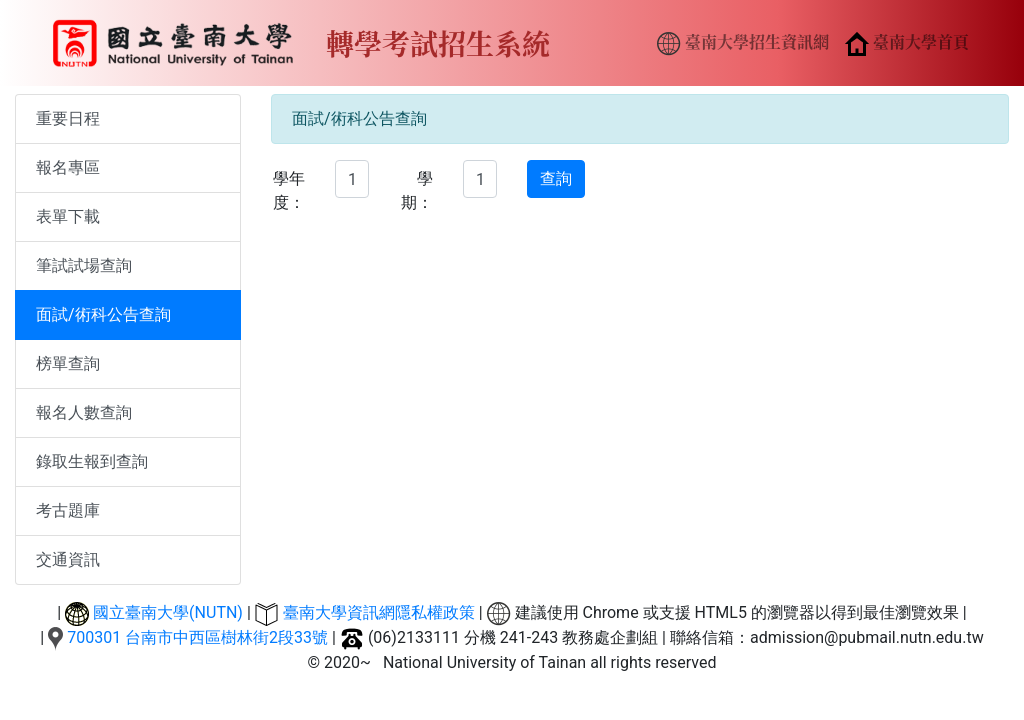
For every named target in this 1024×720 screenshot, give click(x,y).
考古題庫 (68, 510)
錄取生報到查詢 (92, 461)
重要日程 (68, 118)
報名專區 (68, 167)
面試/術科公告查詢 (103, 314)
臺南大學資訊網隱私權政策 (379, 612)
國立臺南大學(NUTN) (168, 612)
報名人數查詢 (84, 412)
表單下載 (68, 216)
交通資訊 (68, 559)
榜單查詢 (68, 363)
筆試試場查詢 (84, 265)
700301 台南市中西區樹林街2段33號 (197, 637)
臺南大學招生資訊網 (743, 43)
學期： (417, 190)
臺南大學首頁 (907, 43)
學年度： (289, 190)
